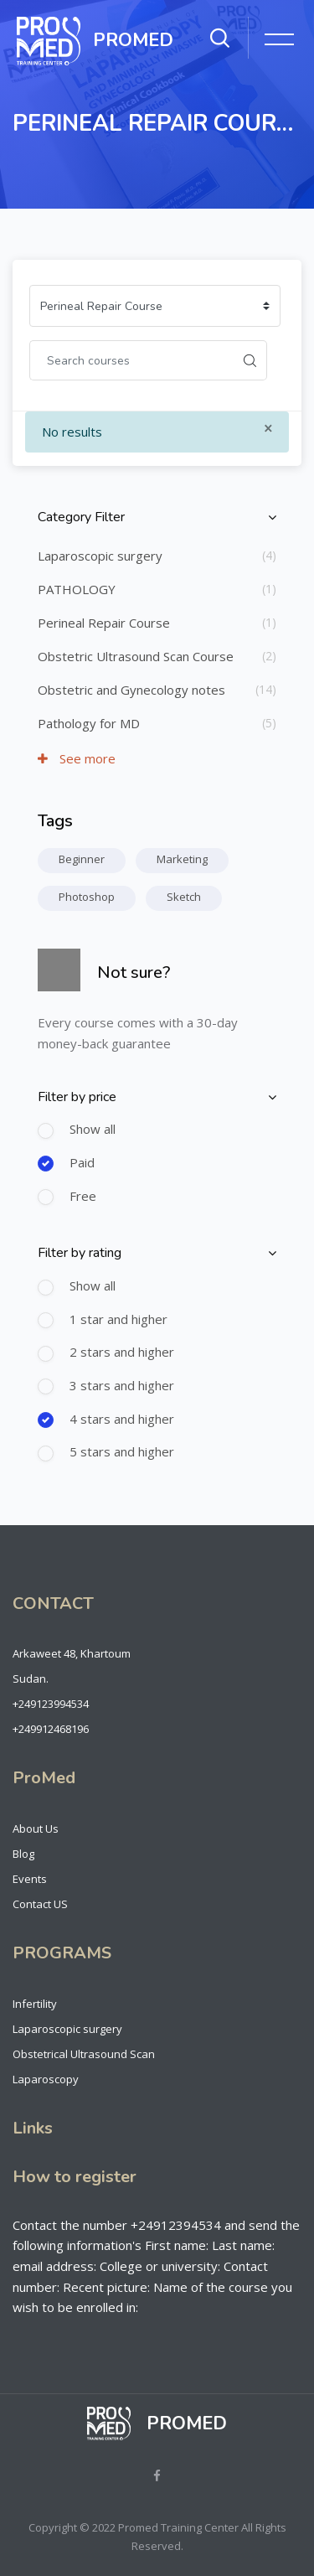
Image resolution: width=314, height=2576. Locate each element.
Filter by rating (79, 1253)
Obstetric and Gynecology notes (131, 689)
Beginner (82, 858)
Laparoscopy (46, 2079)
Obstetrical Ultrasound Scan (84, 2053)
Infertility (35, 2003)
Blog (23, 1853)
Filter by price (77, 1097)
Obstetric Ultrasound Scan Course (136, 656)
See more (77, 758)
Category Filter (81, 517)
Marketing (182, 858)
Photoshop (87, 896)
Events (30, 1878)
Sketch (184, 896)
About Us (36, 1828)
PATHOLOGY (77, 589)
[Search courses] (131, 360)
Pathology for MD (89, 723)
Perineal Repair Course (104, 622)
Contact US (40, 1903)
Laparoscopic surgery (100, 555)
